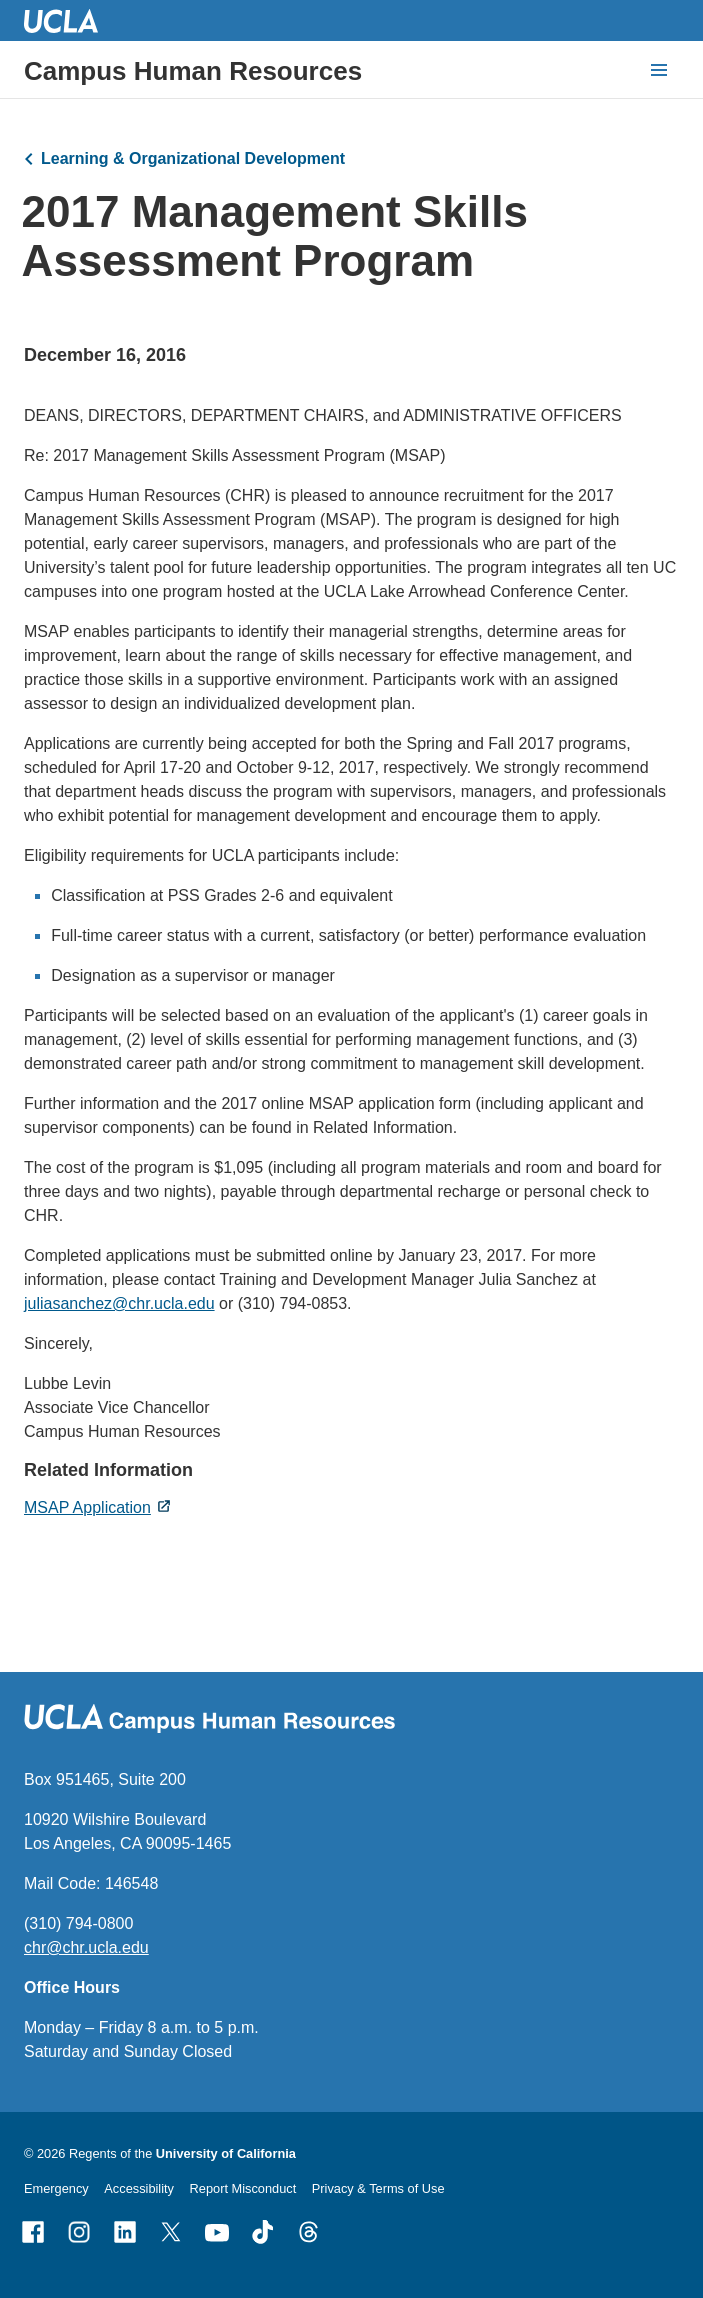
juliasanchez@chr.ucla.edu (119, 1303)
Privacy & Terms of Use (378, 2188)
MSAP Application (87, 1507)
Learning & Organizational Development (193, 158)
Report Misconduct (243, 2188)
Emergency (56, 2188)
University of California (226, 2153)
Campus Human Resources (193, 71)
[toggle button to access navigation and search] (659, 70)
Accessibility (139, 2188)
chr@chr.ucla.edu (86, 1947)
